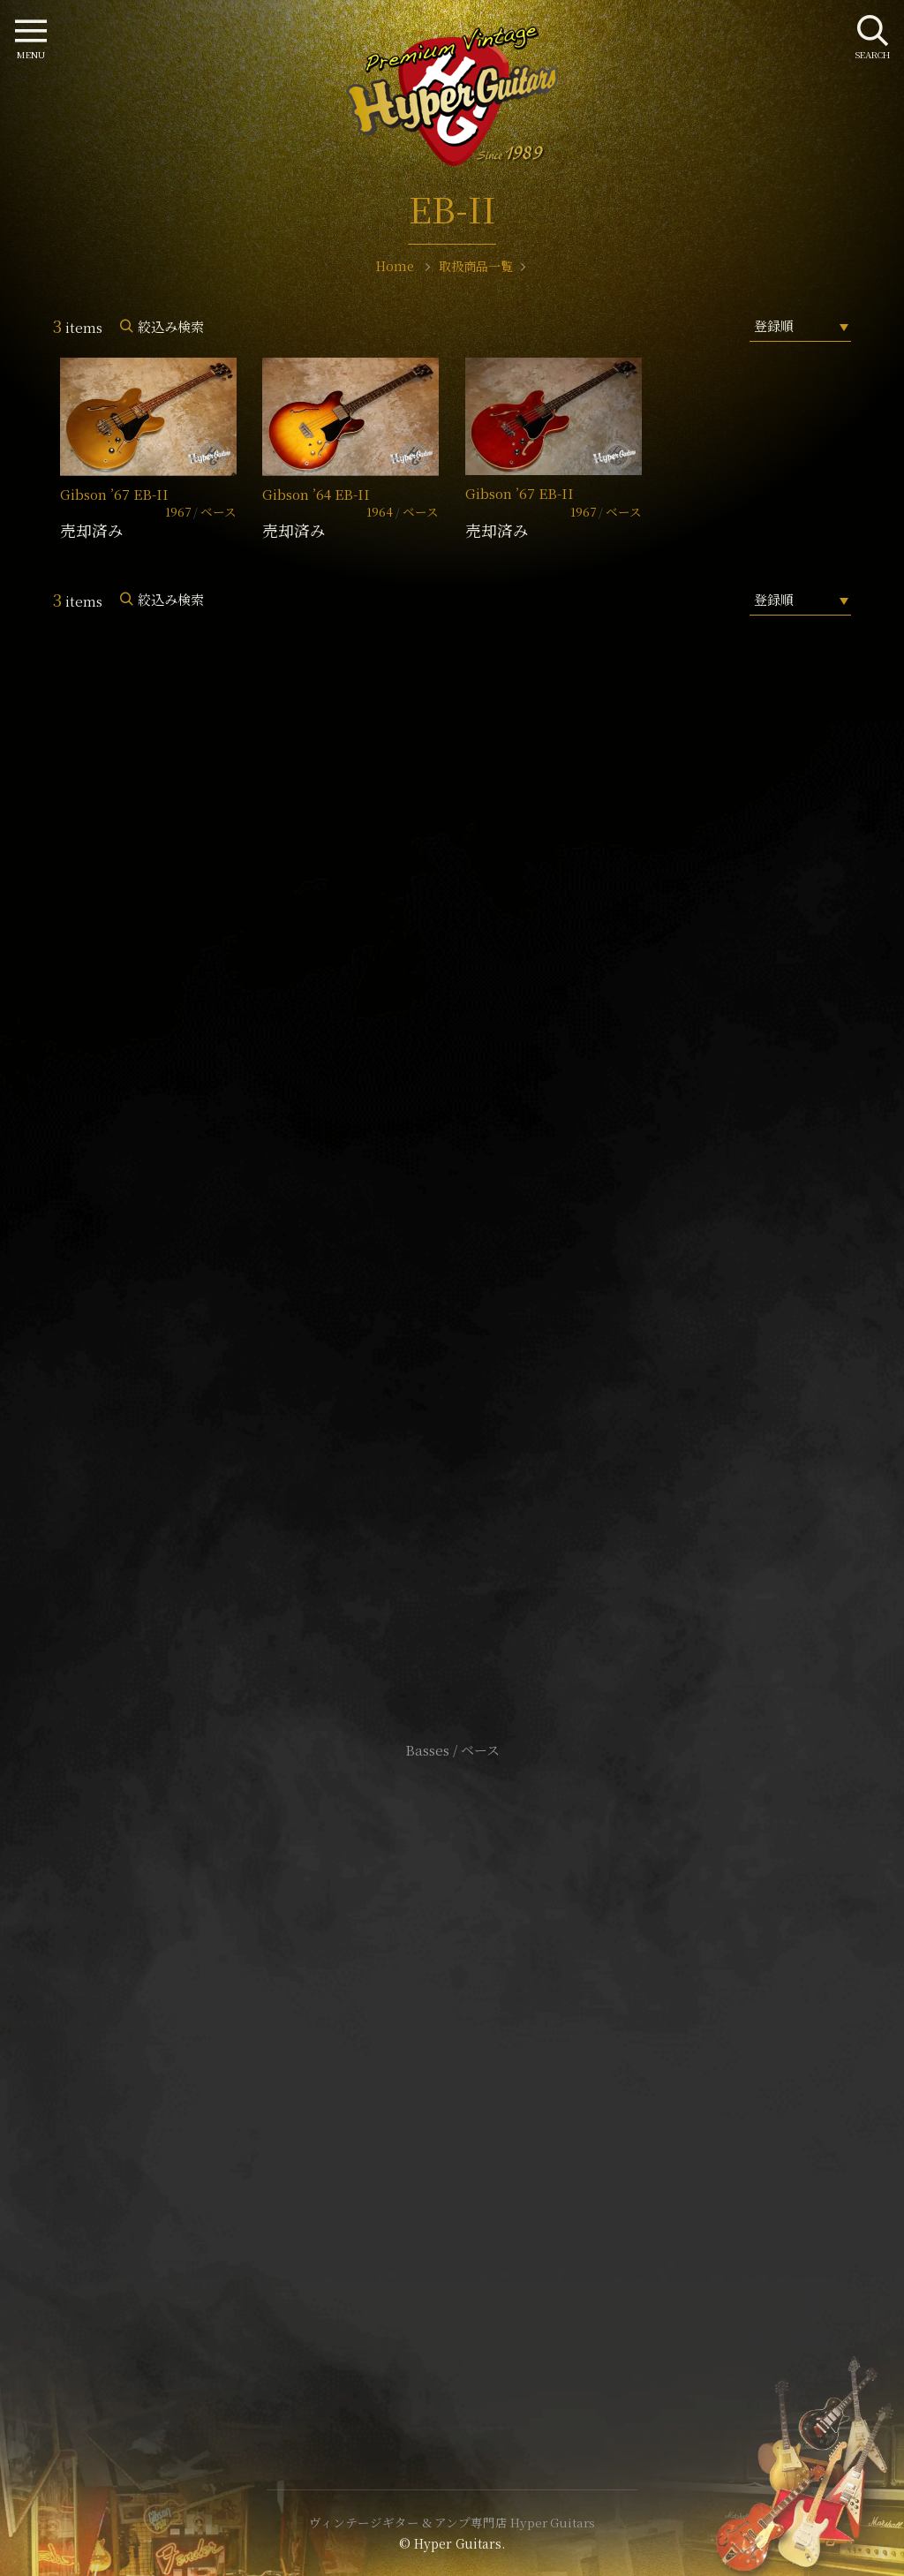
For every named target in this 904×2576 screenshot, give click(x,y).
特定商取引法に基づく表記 (452, 2073)
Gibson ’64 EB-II (316, 494)
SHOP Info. (452, 1222)
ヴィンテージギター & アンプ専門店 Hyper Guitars (452, 2522)
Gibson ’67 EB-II (114, 494)
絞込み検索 (171, 326)
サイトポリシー (452, 2046)
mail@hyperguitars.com (478, 1170)
